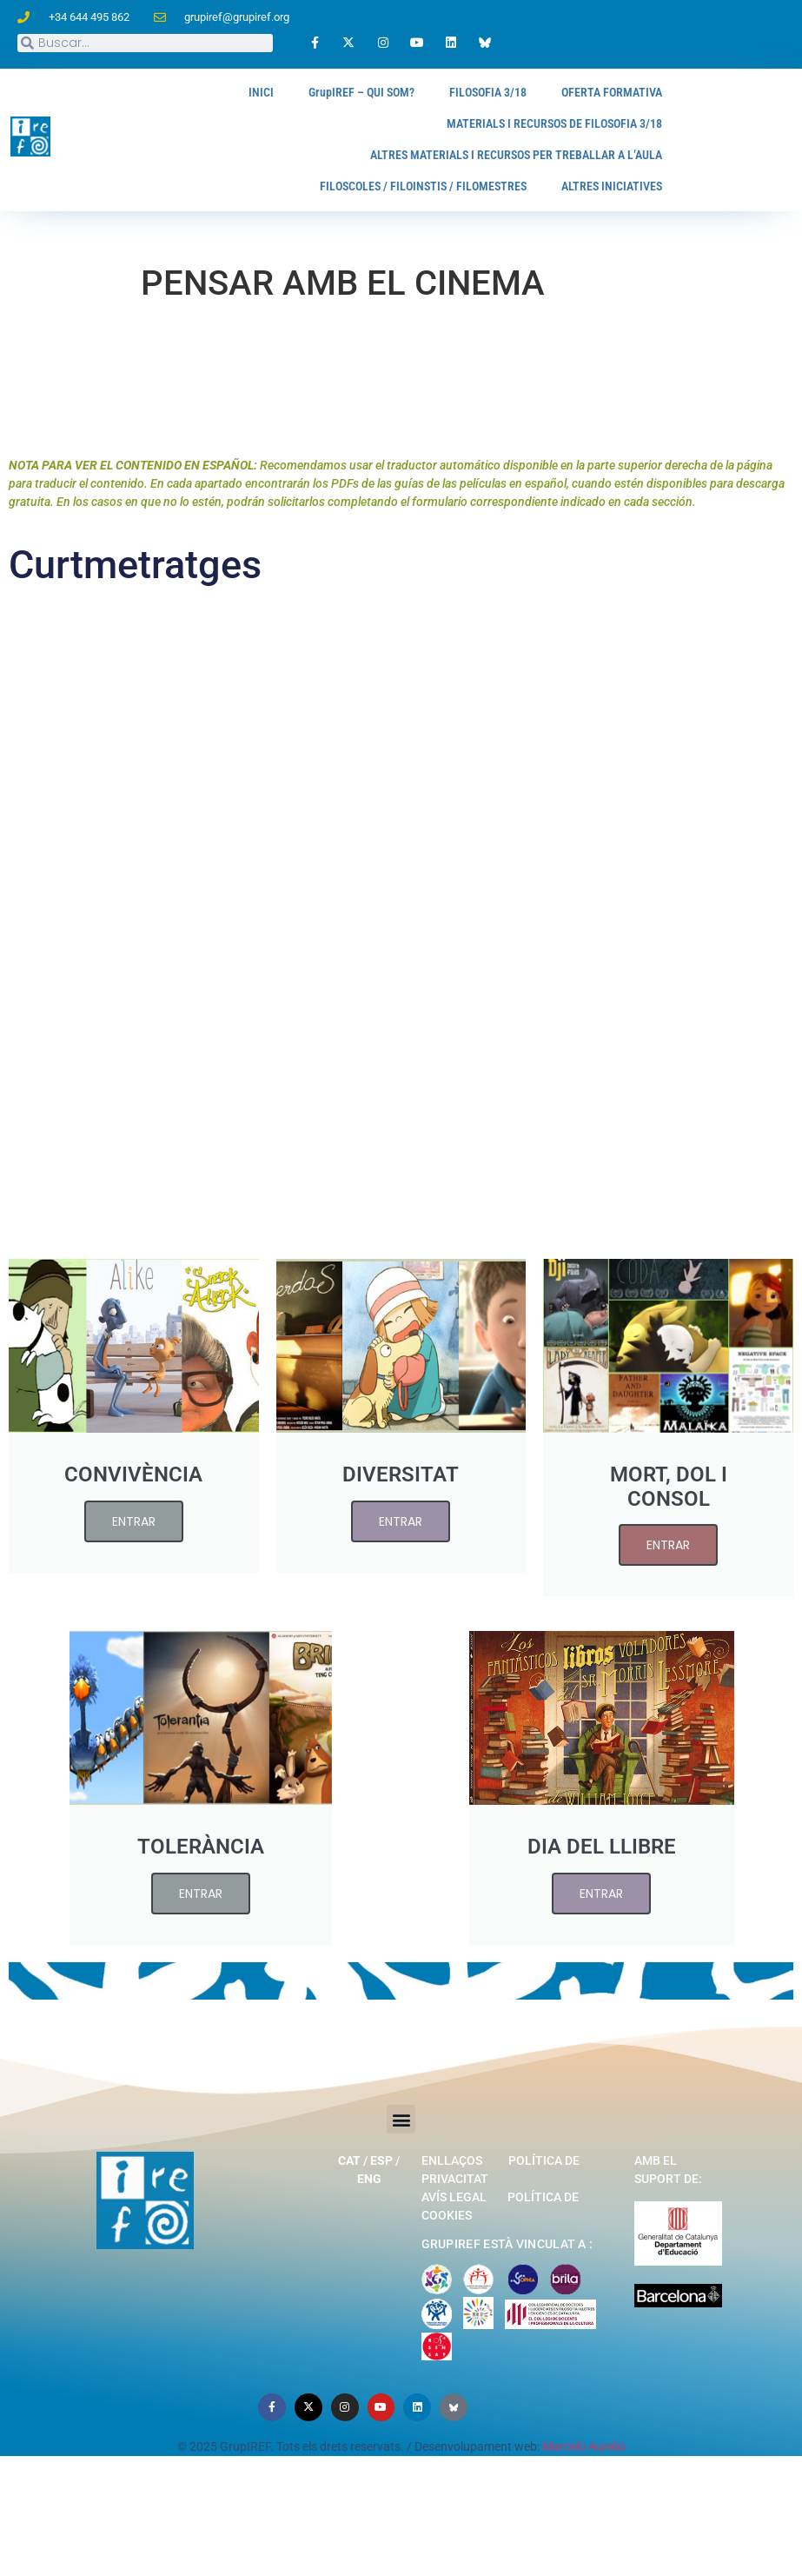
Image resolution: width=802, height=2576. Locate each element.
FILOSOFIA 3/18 (467, 92)
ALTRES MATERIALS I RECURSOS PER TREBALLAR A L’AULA (493, 155)
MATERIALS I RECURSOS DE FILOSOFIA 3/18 (537, 124)
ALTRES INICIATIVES (604, 186)
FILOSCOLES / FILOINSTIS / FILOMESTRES (393, 186)
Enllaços (451, 2148)
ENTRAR (134, 1533)
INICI (217, 92)
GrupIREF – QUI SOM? (327, 92)
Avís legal (454, 2185)
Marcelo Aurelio (584, 2443)
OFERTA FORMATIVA (604, 92)
